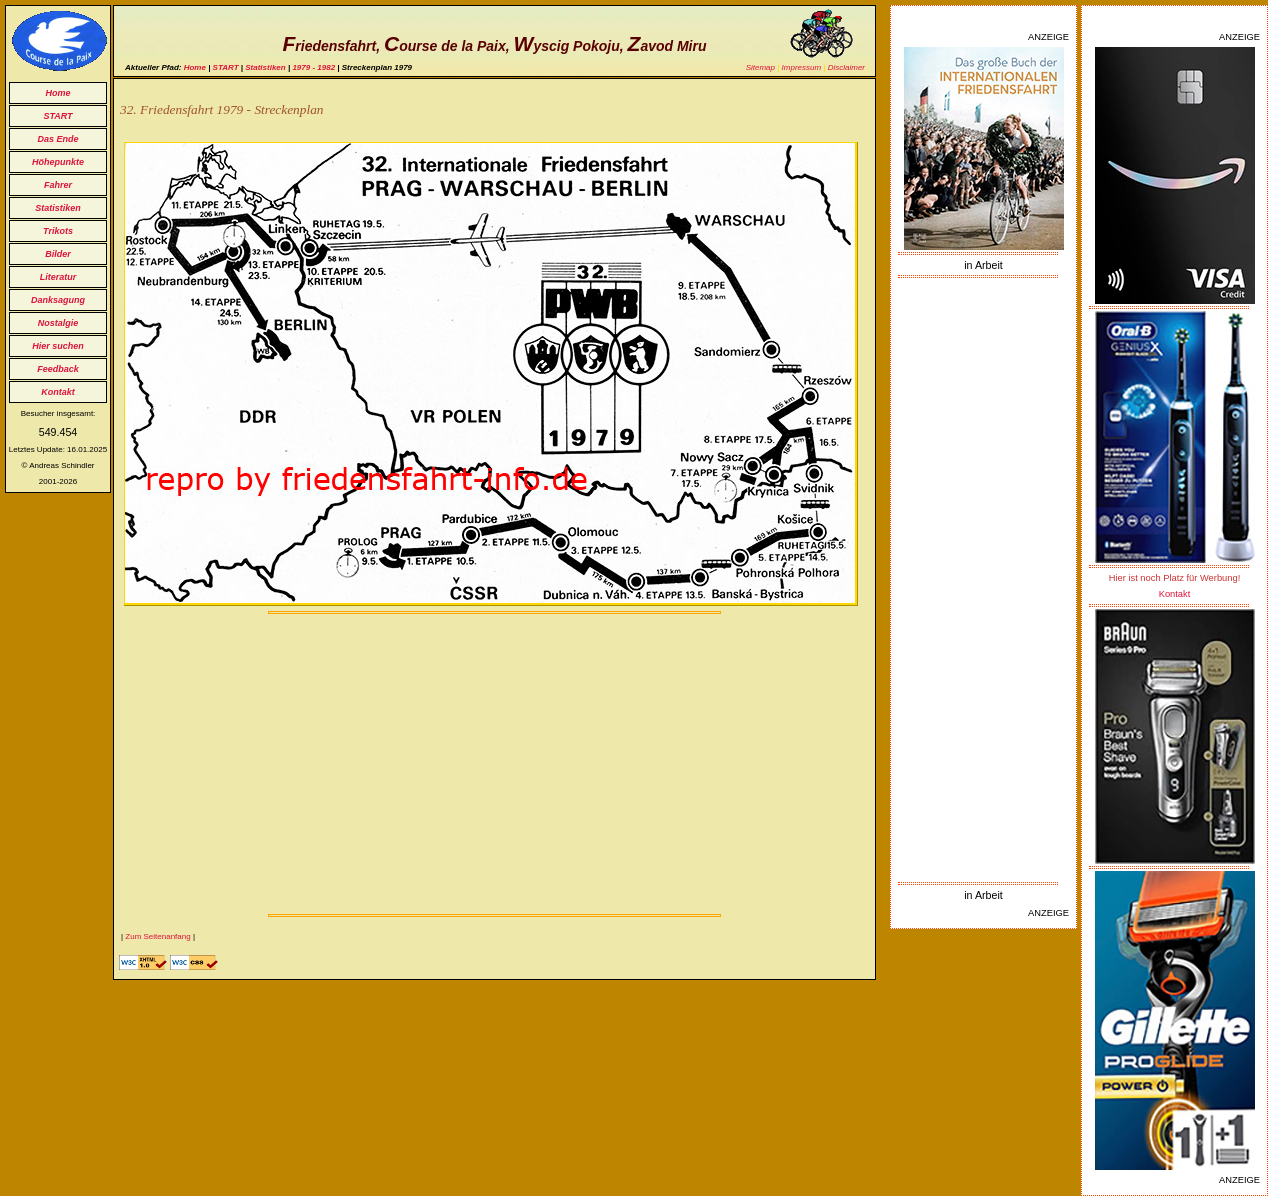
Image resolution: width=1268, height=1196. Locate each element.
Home (57, 93)
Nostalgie (58, 323)
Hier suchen (58, 346)
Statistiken (58, 208)
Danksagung (58, 300)
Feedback (58, 369)
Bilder (58, 254)
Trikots (58, 231)
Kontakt (58, 392)
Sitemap (760, 67)
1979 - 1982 (313, 67)
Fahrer (58, 185)
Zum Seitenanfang (157, 936)
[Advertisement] (984, 580)
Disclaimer (846, 67)
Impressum (802, 67)
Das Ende (57, 139)
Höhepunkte (58, 162)
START (57, 116)
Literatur (58, 277)
